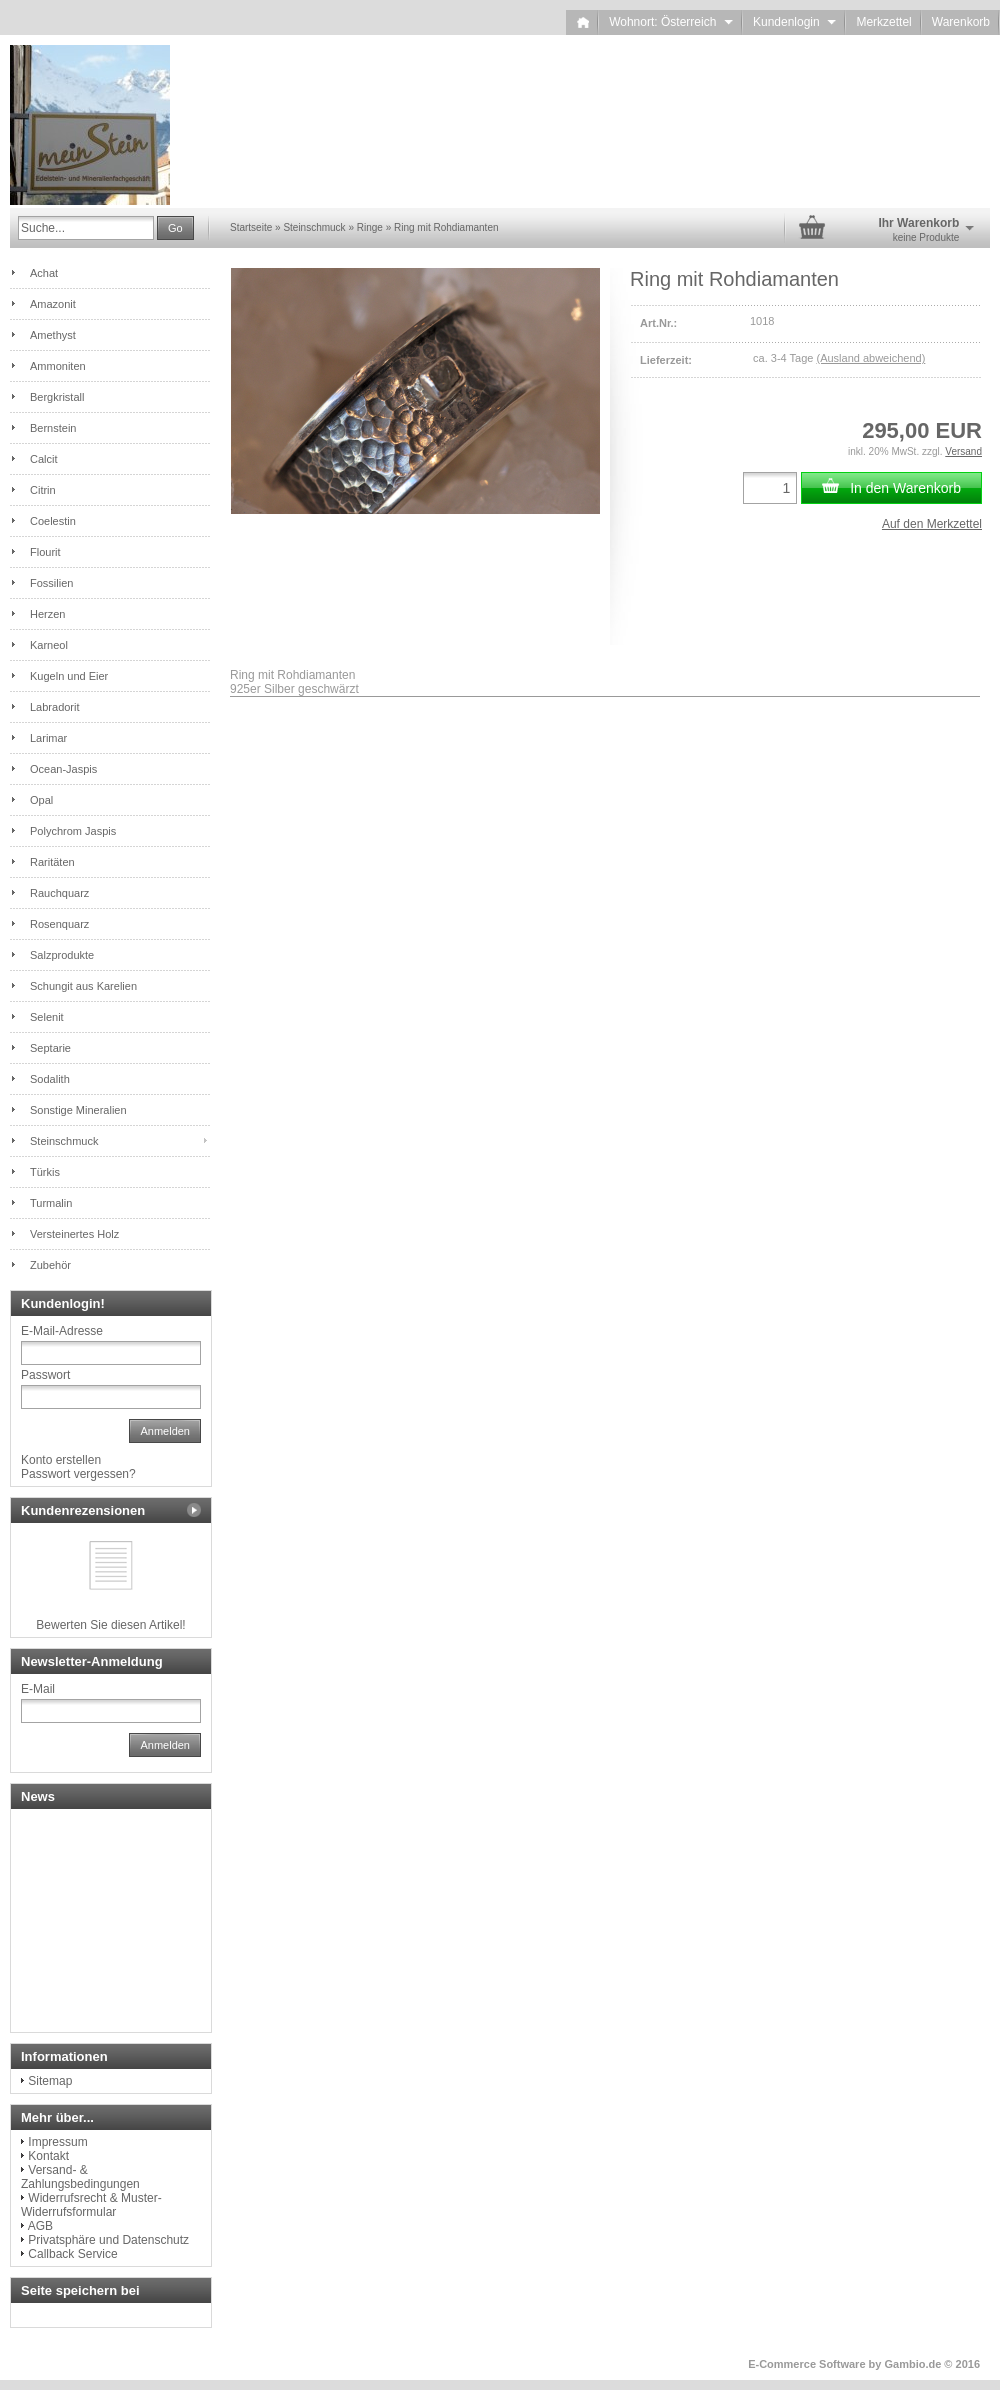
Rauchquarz (59, 893)
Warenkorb (961, 22)
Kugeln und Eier (69, 676)
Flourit (45, 552)
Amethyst (53, 335)
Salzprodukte (62, 955)
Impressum (57, 2142)
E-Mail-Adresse (62, 1331)
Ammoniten (58, 366)
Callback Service (72, 2254)
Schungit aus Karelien (83, 986)
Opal (41, 800)
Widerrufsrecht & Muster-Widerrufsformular (91, 2205)
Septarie (50, 1048)
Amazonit (53, 304)
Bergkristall (57, 397)
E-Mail (38, 1689)
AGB (40, 2226)
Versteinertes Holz (74, 1234)
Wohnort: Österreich (671, 22)
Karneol (49, 645)
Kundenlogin (794, 22)
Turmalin (51, 1203)
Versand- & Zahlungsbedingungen (80, 2177)
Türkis (45, 1172)
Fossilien (51, 583)
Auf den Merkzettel (932, 524)
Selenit (47, 1017)
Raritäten (52, 862)
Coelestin (53, 521)
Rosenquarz (59, 924)
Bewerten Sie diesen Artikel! (110, 1625)
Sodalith (50, 1079)
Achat (44, 273)
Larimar (48, 738)
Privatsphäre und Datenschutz (108, 2240)
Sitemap (50, 2081)
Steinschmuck (64, 1141)
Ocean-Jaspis (63, 769)
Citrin (43, 490)
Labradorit (55, 707)
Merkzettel (883, 22)
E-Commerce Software (806, 2364)
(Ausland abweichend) (870, 358)
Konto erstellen (61, 1460)
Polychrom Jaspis (73, 831)
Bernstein (53, 428)
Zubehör (50, 1265)
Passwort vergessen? (78, 1474)
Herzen (47, 614)
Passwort (45, 1375)
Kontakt (48, 2156)
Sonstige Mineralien (78, 1110)
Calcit (44, 459)
